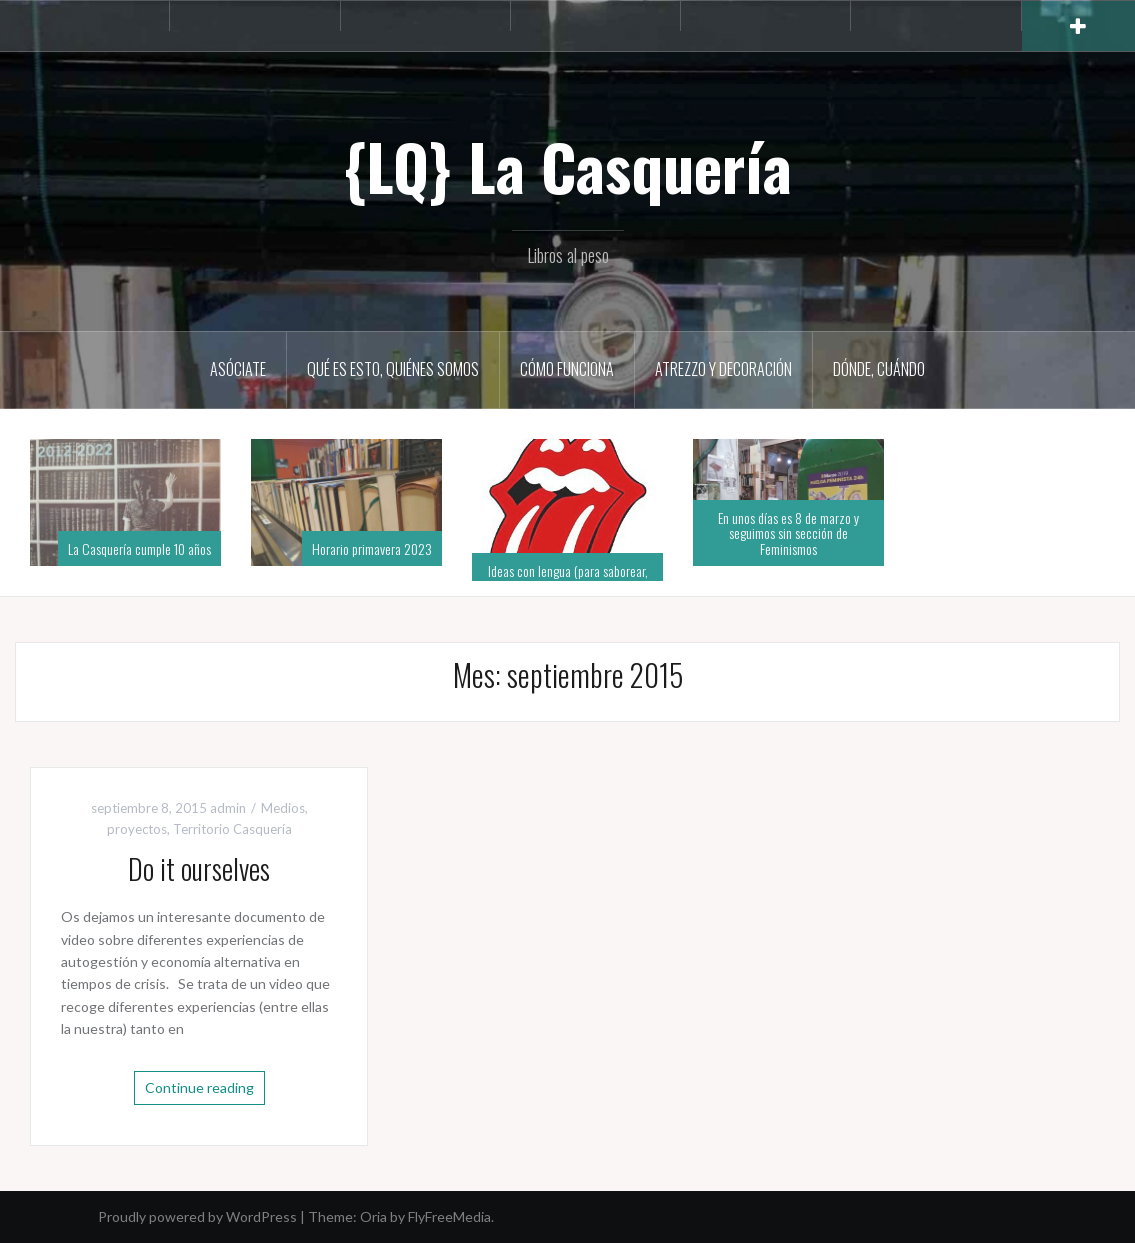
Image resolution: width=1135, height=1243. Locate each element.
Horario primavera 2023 (372, 548)
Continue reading (199, 1087)
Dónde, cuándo (879, 369)
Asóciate (238, 369)
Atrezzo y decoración (723, 369)
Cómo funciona (567, 369)
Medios (283, 808)
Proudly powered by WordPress (197, 1216)
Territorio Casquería (232, 829)
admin (228, 808)
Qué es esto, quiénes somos (393, 369)
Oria (373, 1216)
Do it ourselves (199, 868)
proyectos (137, 829)
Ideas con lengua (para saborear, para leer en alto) (568, 578)
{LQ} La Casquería (567, 166)
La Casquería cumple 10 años (139, 548)
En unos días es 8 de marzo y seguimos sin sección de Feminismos (788, 533)
